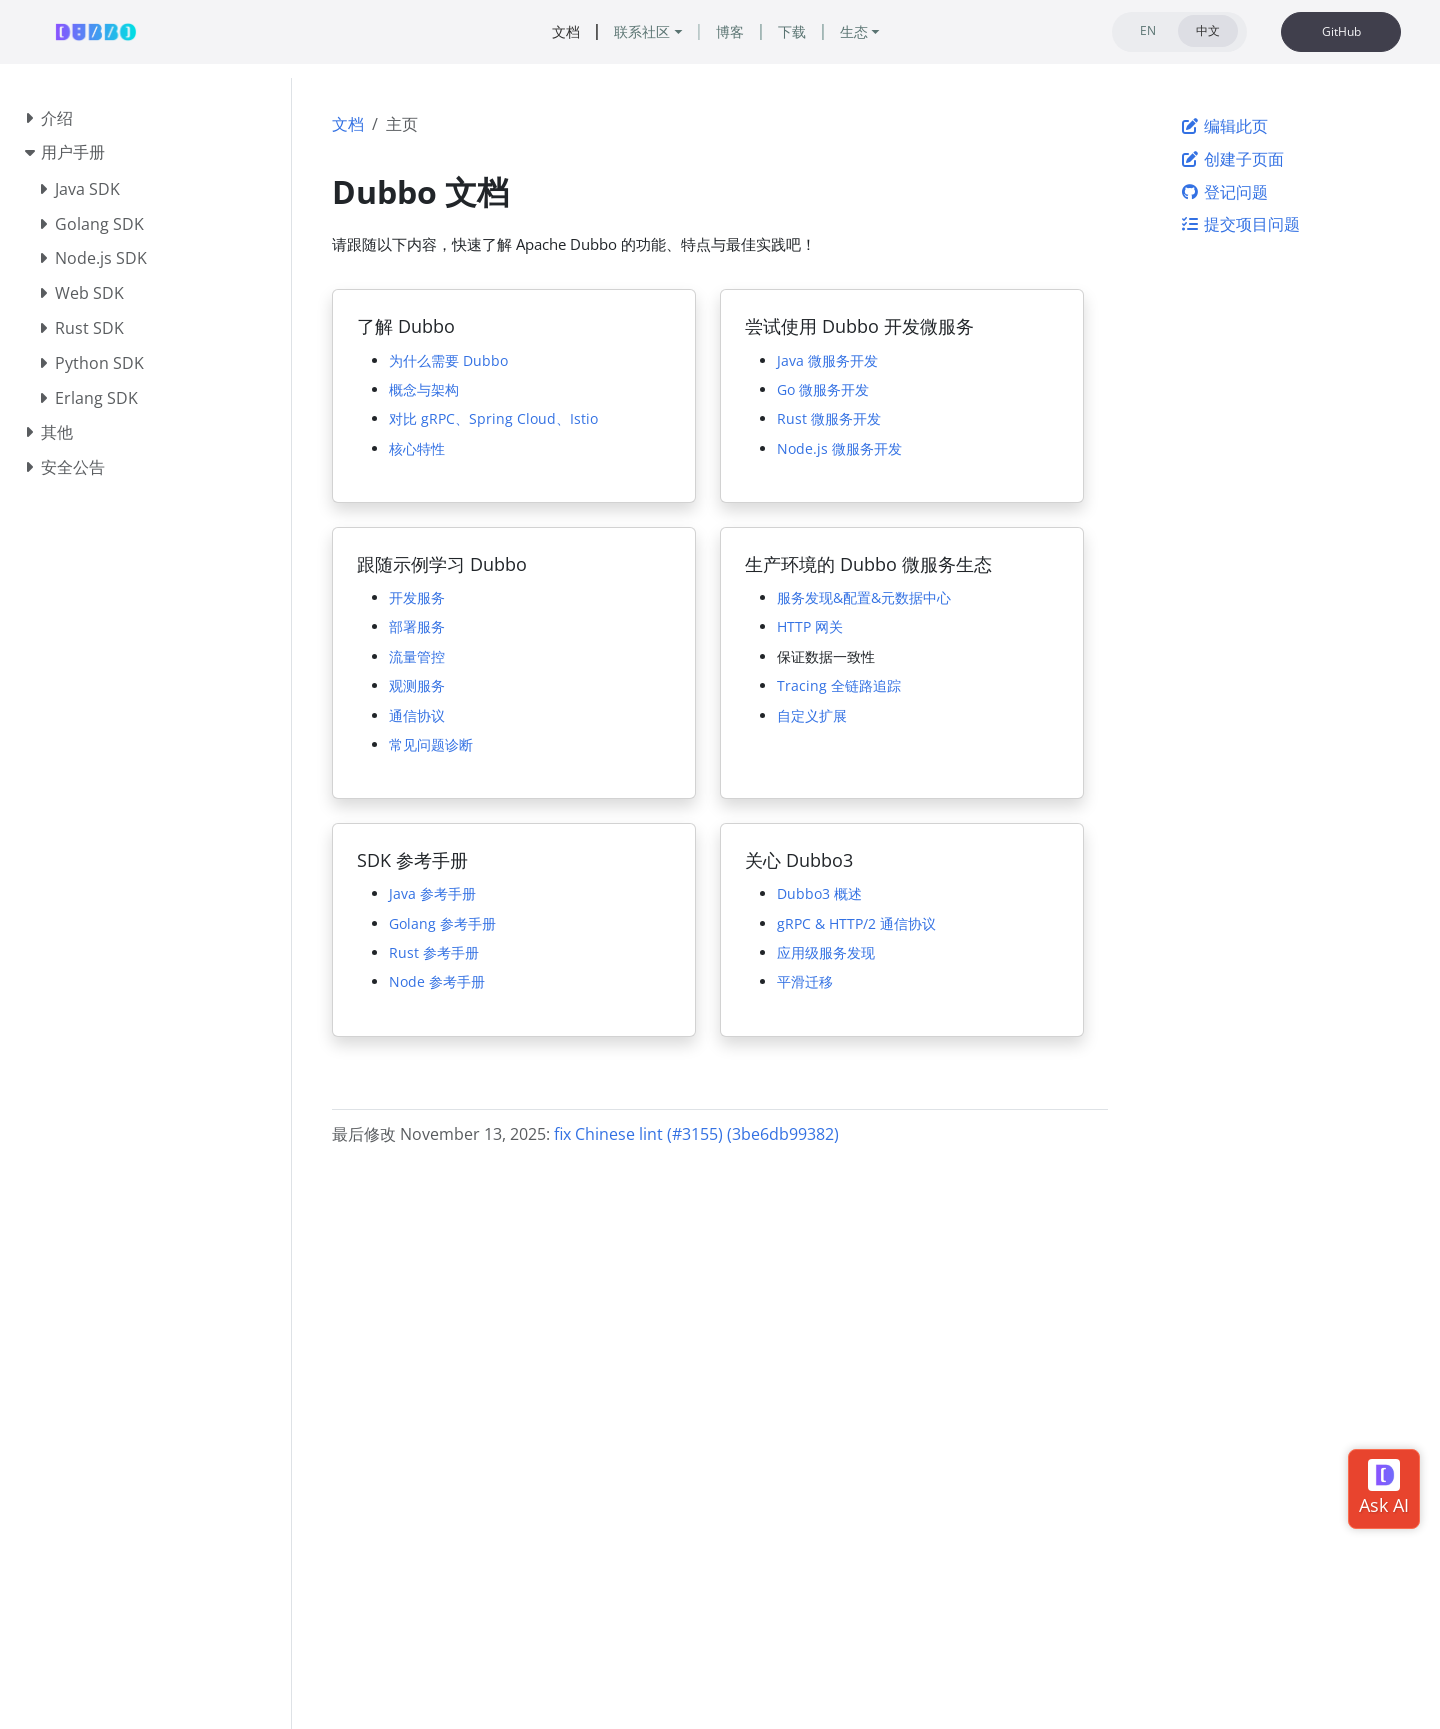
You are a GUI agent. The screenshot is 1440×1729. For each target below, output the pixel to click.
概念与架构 (424, 389)
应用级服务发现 (826, 952)
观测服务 (417, 685)
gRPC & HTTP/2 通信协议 (856, 923)
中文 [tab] (1208, 30)
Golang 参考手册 (442, 923)
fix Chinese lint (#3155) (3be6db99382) (696, 1134)
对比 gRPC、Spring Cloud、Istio (493, 418)
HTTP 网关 (810, 626)
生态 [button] (854, 31)
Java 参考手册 (432, 893)
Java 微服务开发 (827, 360)
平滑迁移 (805, 981)
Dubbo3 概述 (819, 893)
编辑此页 (1224, 126)
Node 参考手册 (437, 981)
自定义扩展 (812, 715)
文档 (348, 124)
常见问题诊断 (431, 744)
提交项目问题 (1240, 224)
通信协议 (417, 715)
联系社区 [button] (642, 31)
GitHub (1341, 31)
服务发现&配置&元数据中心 (864, 597)
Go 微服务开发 (823, 389)
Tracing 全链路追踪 (839, 685)
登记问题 (1224, 192)
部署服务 (417, 626)
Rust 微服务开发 (829, 418)
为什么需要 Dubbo (448, 360)
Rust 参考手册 (434, 952)
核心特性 (417, 448)
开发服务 (417, 597)
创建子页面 (1232, 159)
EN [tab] (1148, 30)
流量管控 (417, 656)
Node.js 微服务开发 (839, 448)
